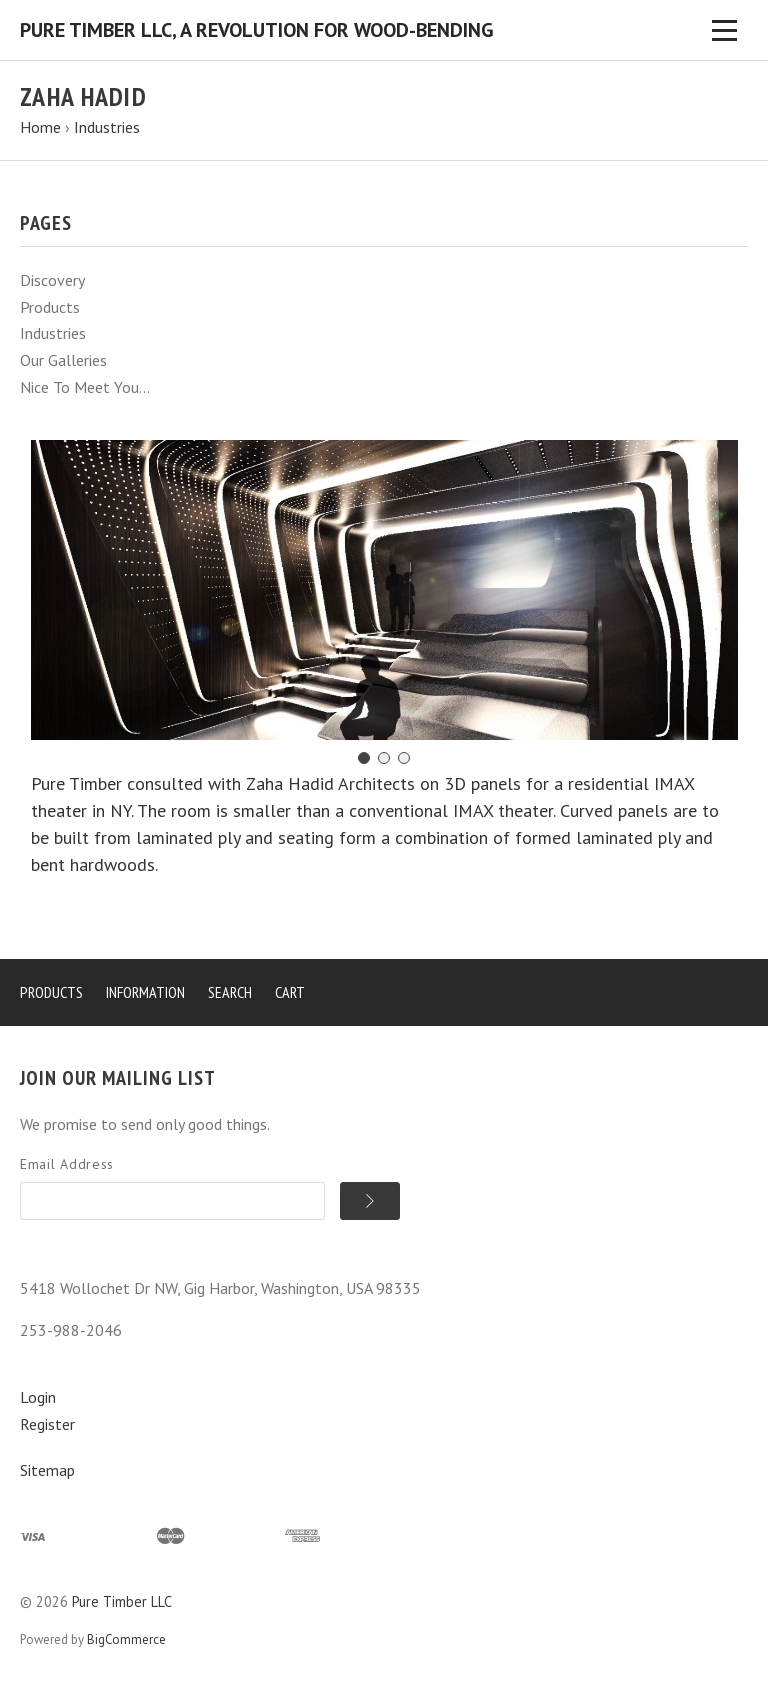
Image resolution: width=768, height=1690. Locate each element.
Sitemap (47, 1470)
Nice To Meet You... (85, 387)
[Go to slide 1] (364, 758)
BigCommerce (126, 1639)
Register (47, 1424)
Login (38, 1397)
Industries (53, 333)
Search (230, 992)
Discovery (52, 280)
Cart (290, 992)
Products (50, 307)
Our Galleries (63, 360)
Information (145, 992)
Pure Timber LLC (122, 1601)
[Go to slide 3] (404, 758)
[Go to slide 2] (384, 758)
